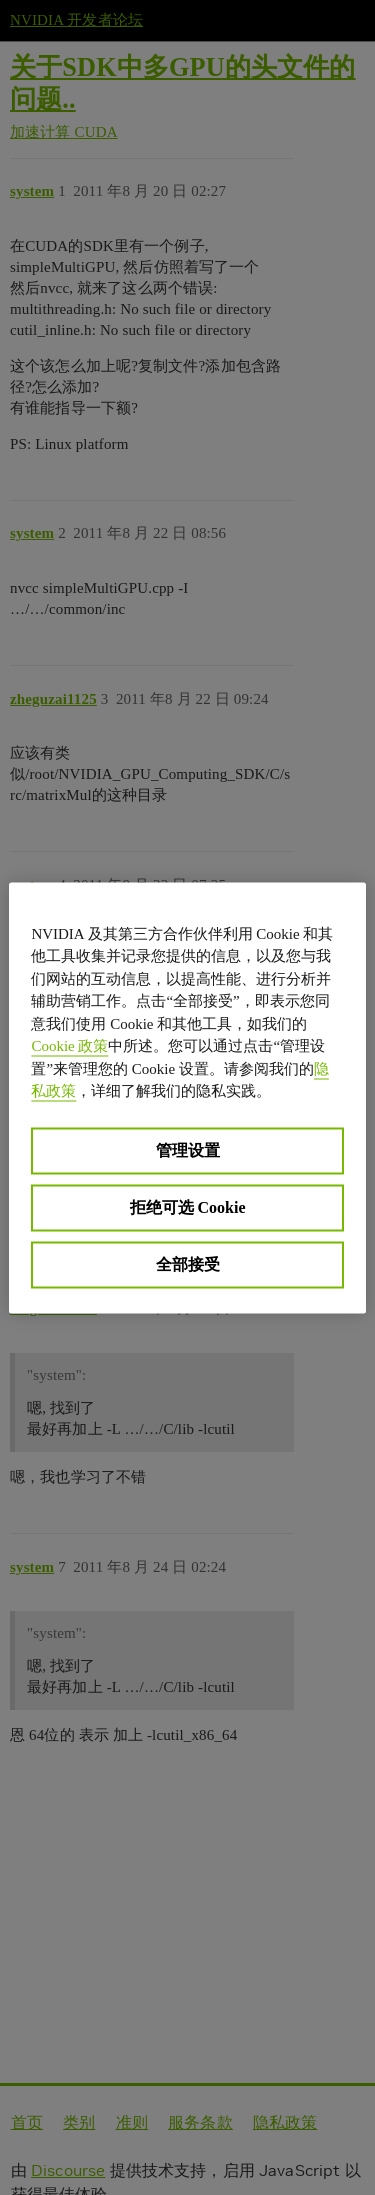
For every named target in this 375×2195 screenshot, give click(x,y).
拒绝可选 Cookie (188, 1206)
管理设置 (188, 1149)
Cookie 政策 (69, 1046)
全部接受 (188, 1263)
